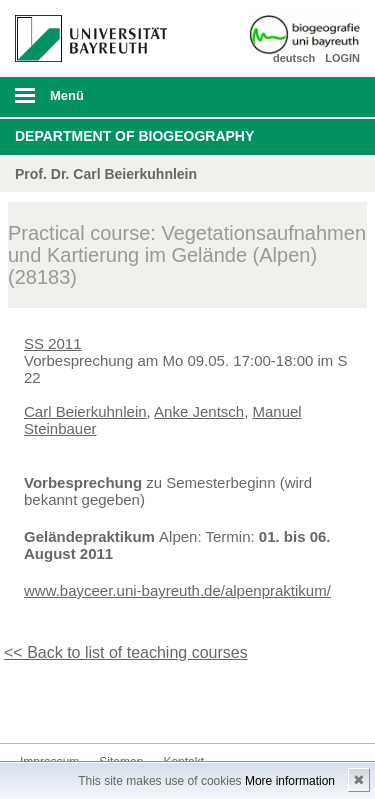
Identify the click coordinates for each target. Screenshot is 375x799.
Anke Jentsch (199, 411)
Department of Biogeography (134, 136)
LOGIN (342, 58)
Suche (327, 97)
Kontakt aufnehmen (68, 705)
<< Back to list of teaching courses (126, 652)
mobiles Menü (83, 102)
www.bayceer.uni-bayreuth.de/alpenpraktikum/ (177, 590)
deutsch (294, 58)
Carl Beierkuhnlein (85, 411)
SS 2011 (53, 343)
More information (290, 781)
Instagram (36, 705)
